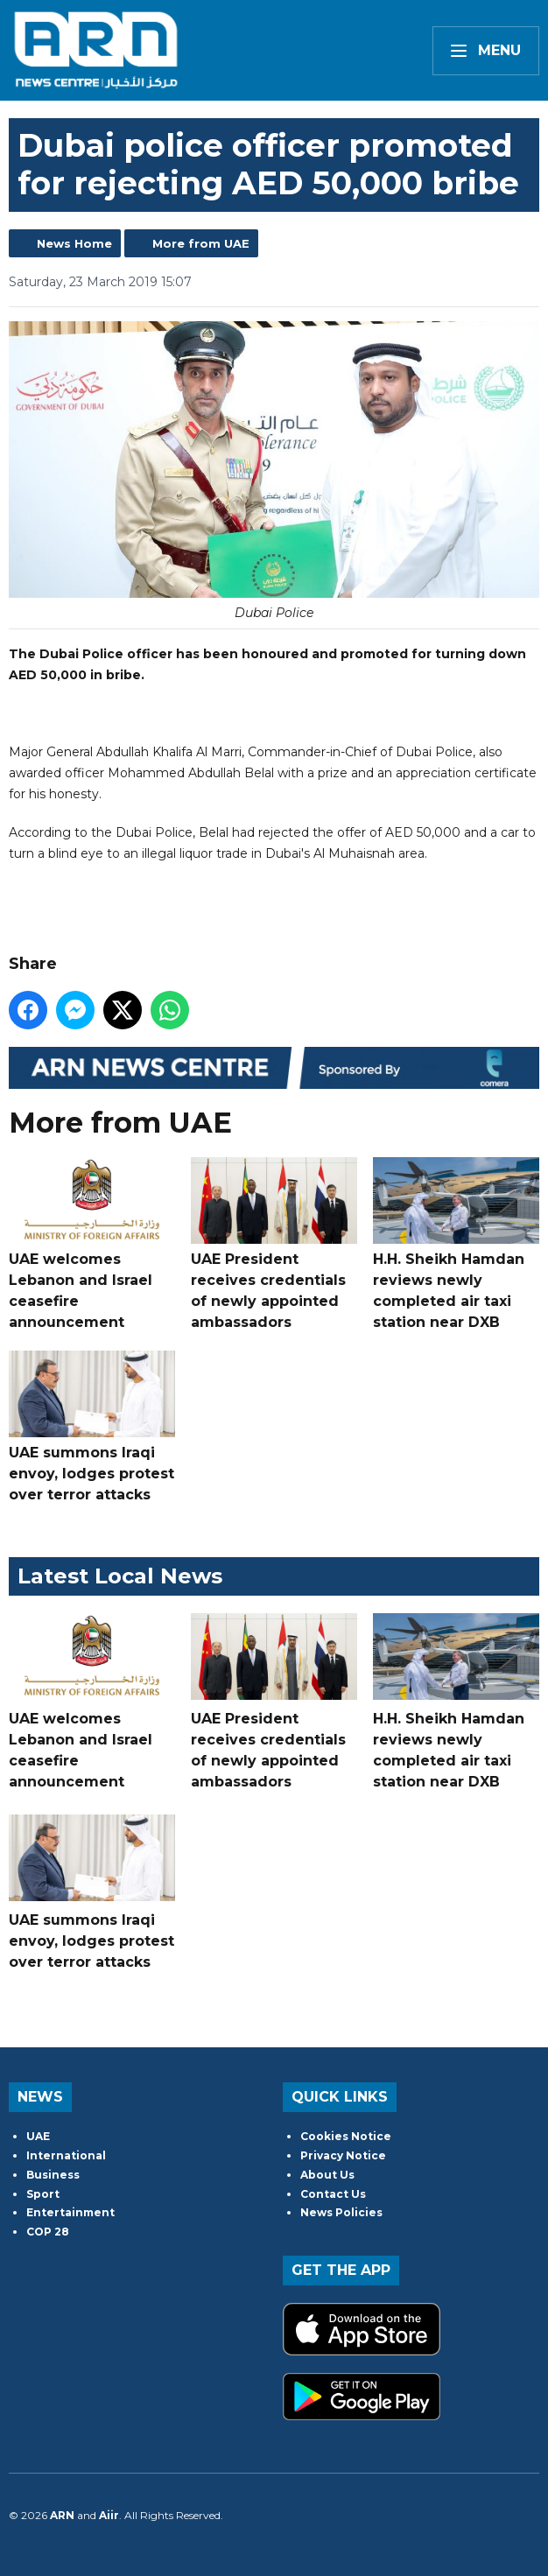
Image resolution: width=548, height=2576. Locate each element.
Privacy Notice (343, 2155)
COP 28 (47, 2231)
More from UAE (200, 243)
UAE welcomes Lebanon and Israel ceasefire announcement (92, 1243)
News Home (74, 243)
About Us (327, 2174)
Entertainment (70, 2212)
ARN (62, 2515)
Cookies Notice (345, 2136)
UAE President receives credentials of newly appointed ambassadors (274, 1243)
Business (53, 2174)
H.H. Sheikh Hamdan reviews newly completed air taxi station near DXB (456, 1243)
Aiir (109, 2515)
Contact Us (333, 2193)
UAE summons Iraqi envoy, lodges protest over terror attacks (92, 1427)
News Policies (341, 2212)
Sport (43, 2193)
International (66, 2155)
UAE (38, 2136)
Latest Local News (120, 1576)
